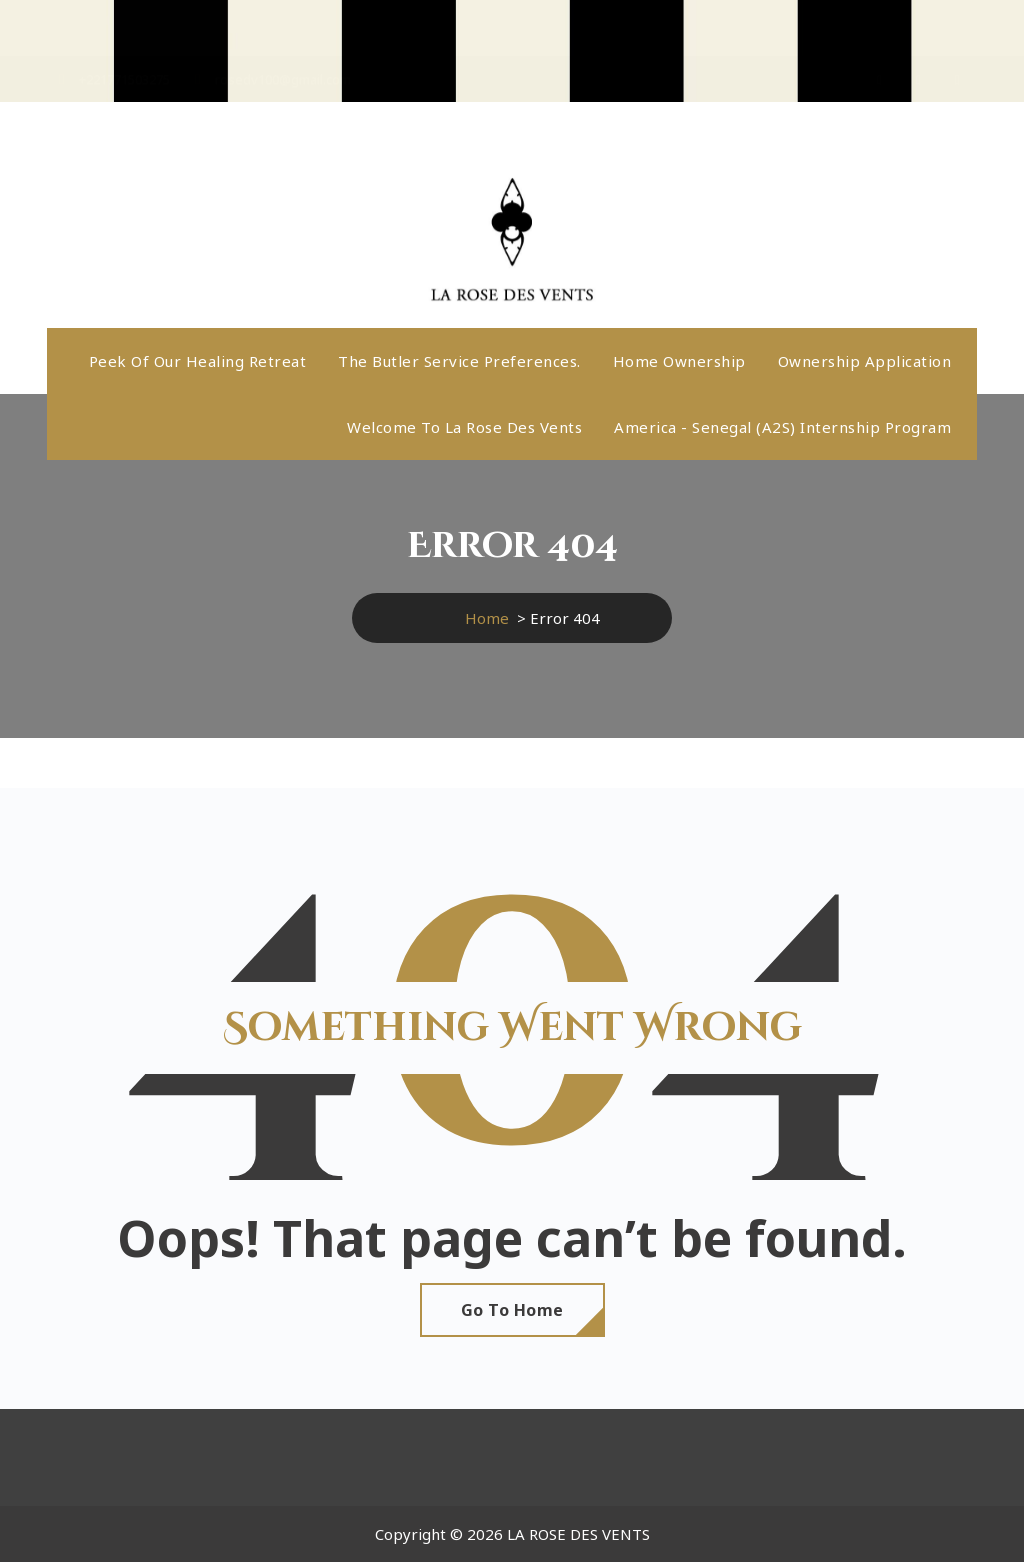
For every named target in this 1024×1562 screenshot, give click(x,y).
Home (487, 618)
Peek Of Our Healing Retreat (198, 361)
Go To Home (512, 1310)
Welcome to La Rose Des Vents (464, 427)
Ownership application (865, 361)
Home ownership (679, 361)
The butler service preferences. (459, 361)
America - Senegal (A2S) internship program (782, 427)
